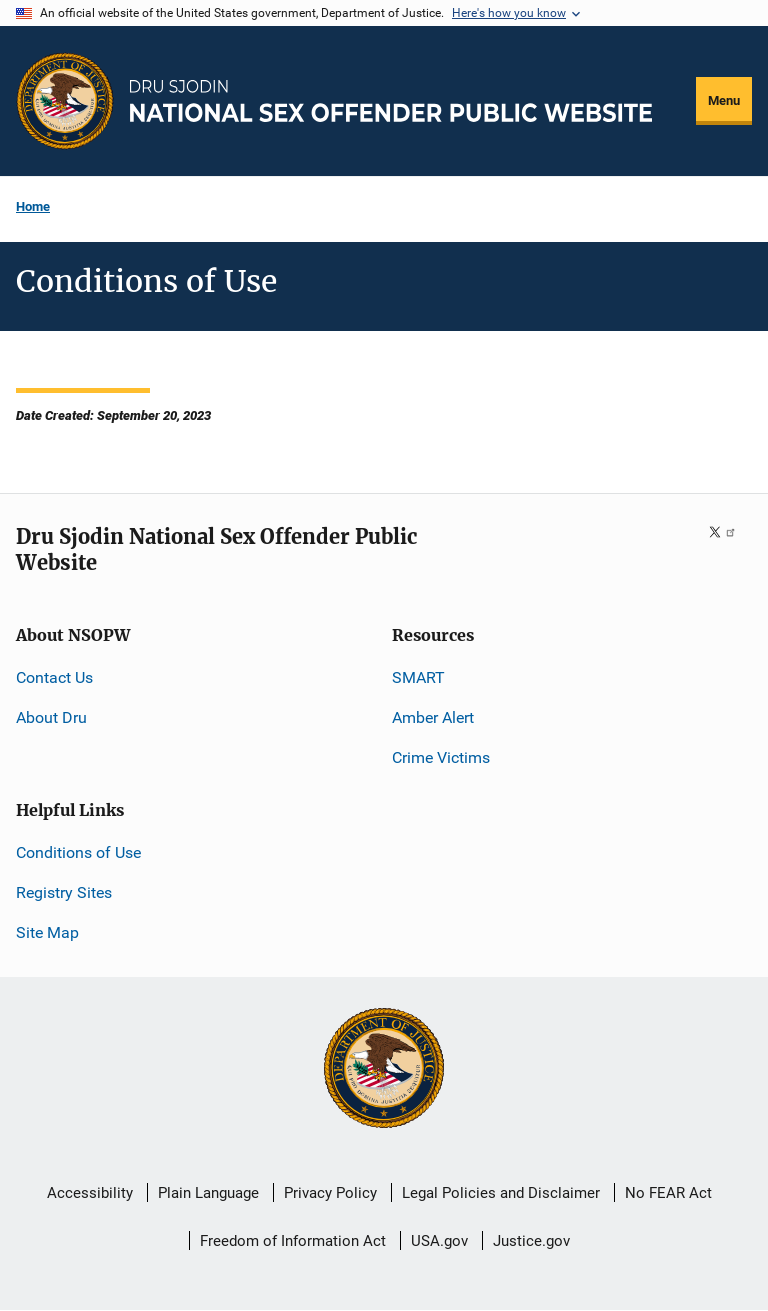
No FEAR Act (668, 1193)
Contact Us (54, 677)
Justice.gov (531, 1241)
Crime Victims (441, 757)
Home (33, 206)
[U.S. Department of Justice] (384, 1070)
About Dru (51, 717)
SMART (418, 677)
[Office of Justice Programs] (65, 101)
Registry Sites (64, 892)
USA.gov (439, 1241)
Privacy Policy (330, 1193)
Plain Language (208, 1193)
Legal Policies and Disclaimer (501, 1193)
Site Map (47, 932)
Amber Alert (433, 717)
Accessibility (90, 1193)
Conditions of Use (78, 852)
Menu (724, 100)
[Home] (391, 100)
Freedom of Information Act (293, 1241)
